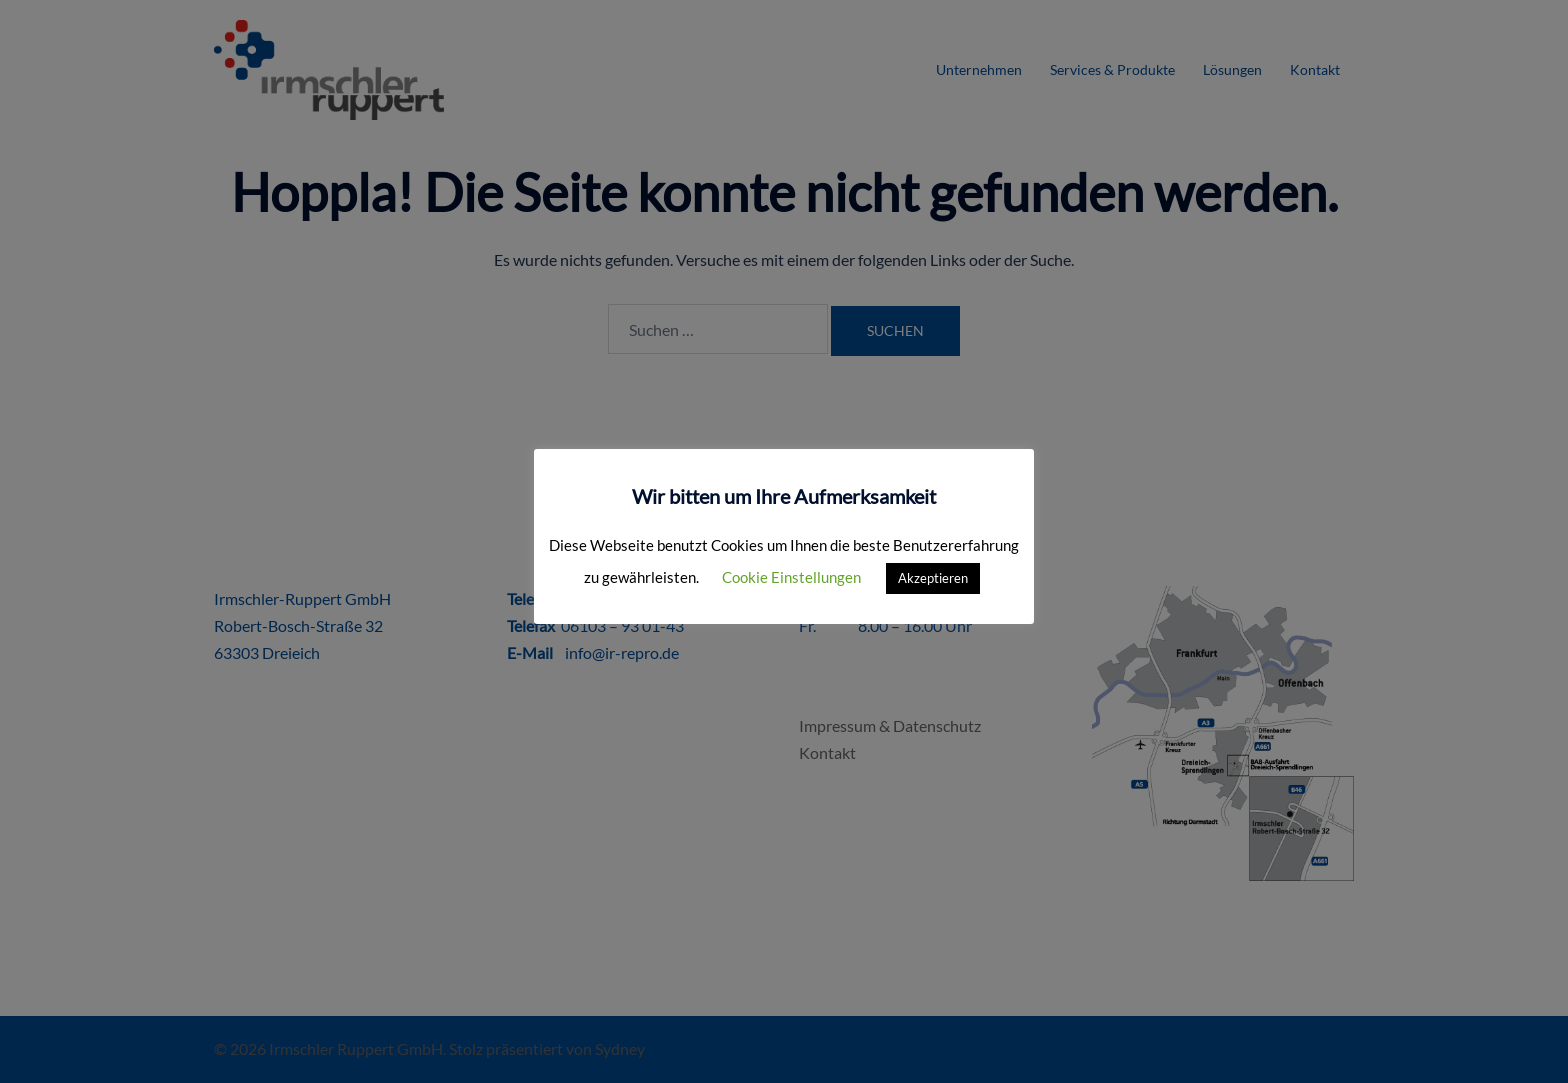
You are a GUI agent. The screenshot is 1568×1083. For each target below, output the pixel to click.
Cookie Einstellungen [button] (791, 577)
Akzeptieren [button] (933, 578)
